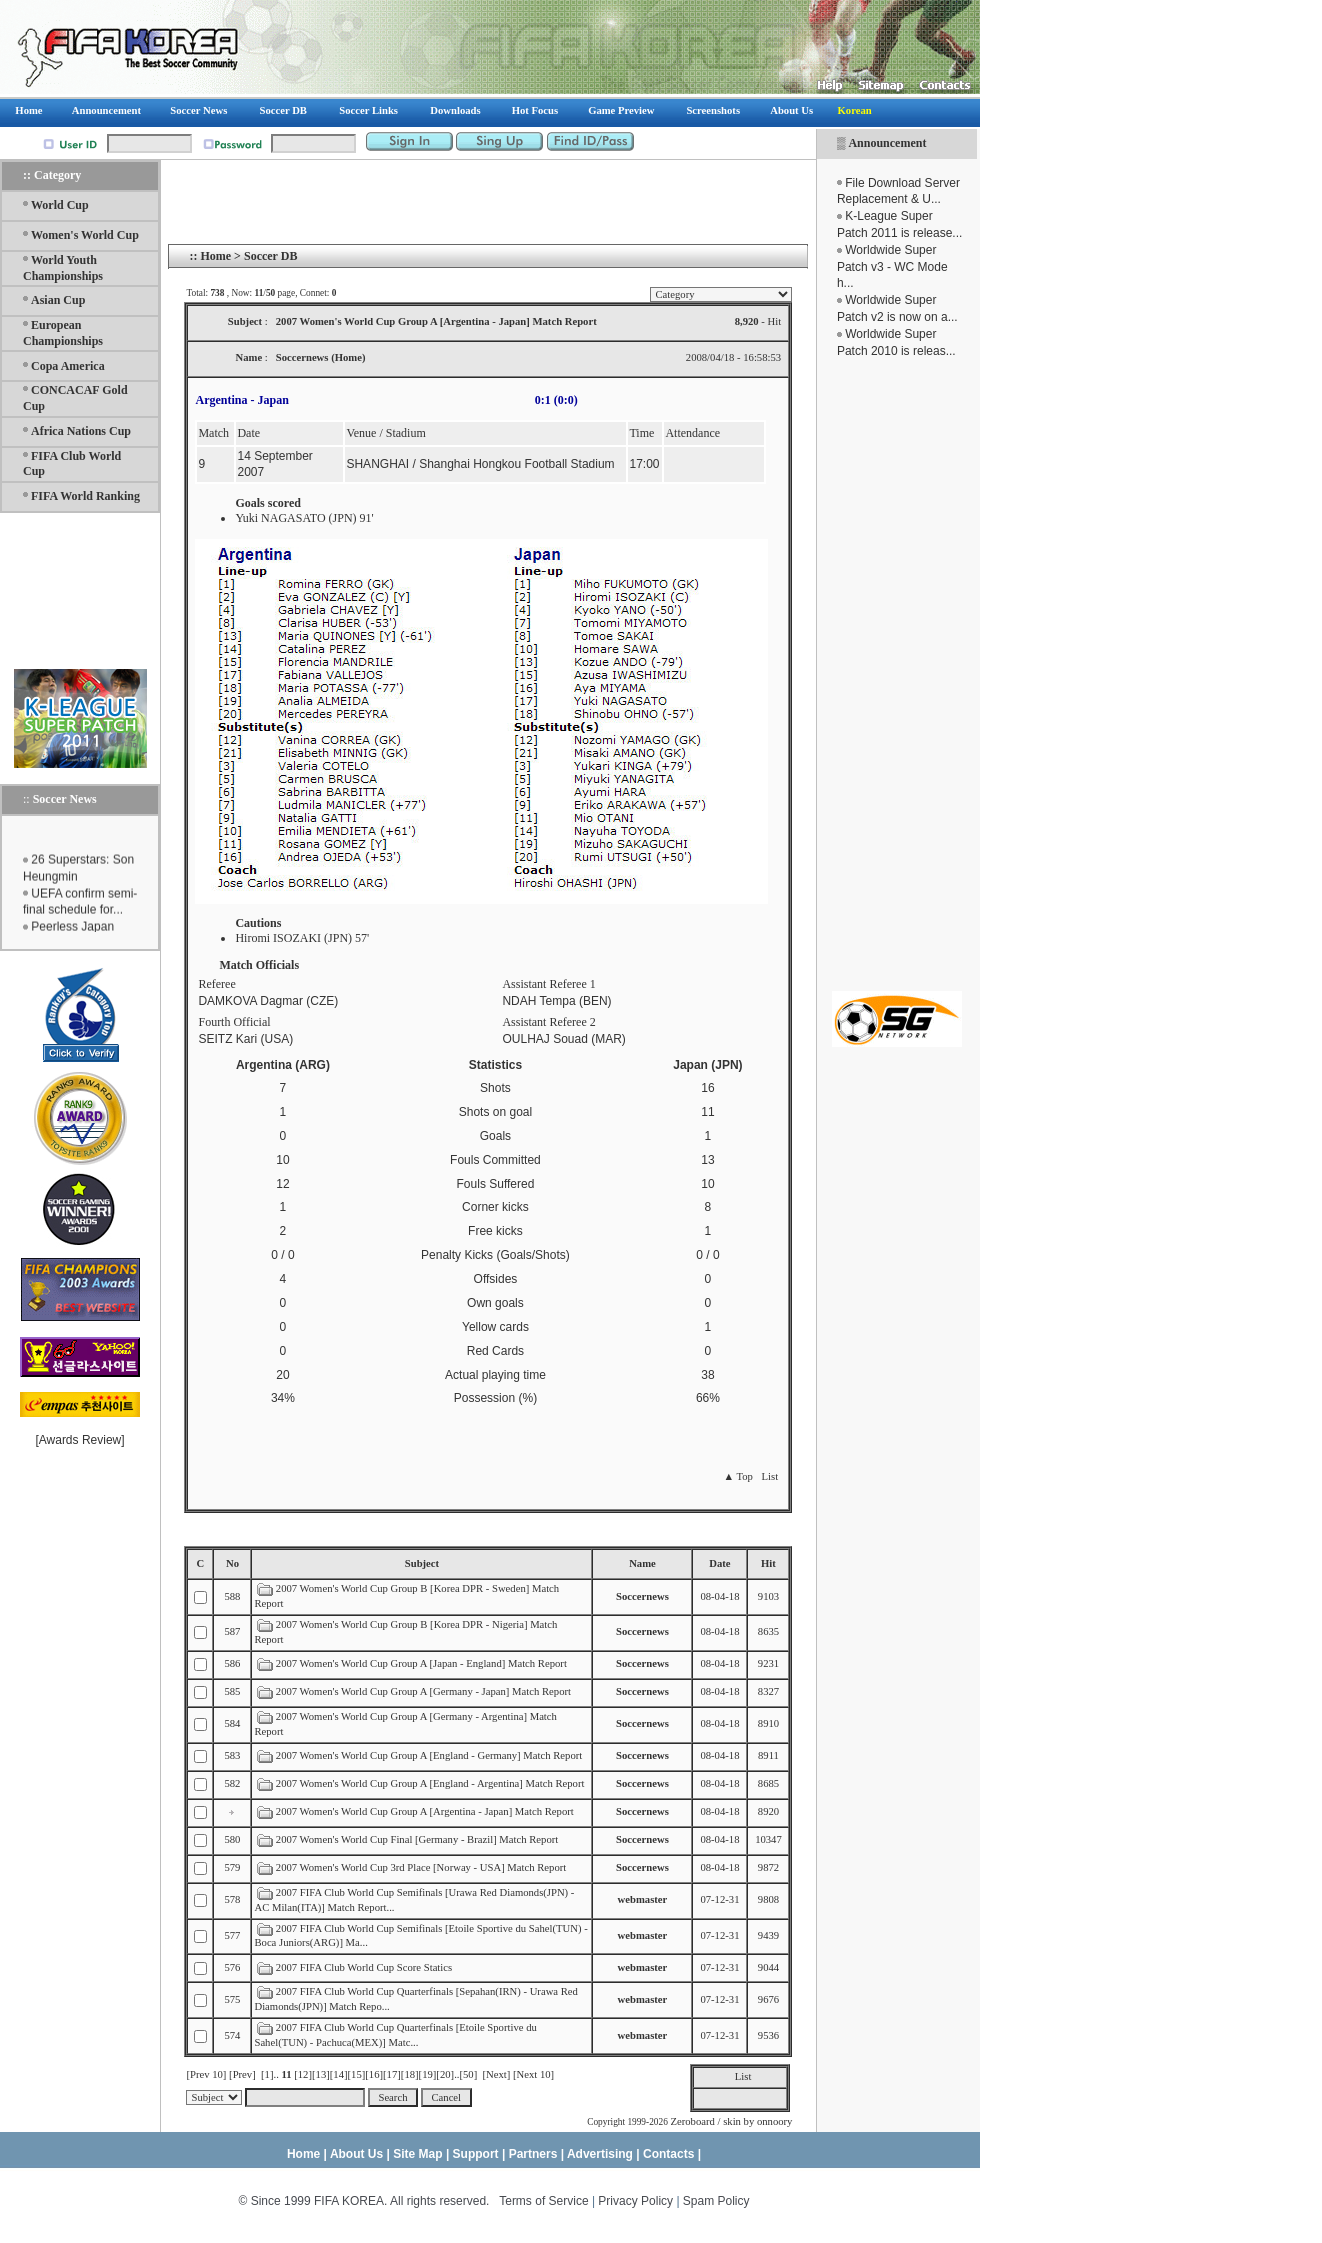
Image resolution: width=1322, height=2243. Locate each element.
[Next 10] (533, 2074)
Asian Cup (58, 300)
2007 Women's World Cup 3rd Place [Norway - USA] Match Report (421, 1867)
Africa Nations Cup (81, 431)
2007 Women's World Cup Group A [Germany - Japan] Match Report (423, 1691)
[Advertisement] (897, 675)
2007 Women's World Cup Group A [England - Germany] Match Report (429, 1755)
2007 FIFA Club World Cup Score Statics (364, 1967)
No (232, 1563)
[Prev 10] (206, 2074)
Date (719, 1563)
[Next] (497, 2074)
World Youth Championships (63, 268)
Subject (422, 1563)
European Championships (63, 333)
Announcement (887, 143)
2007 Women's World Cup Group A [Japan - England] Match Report (421, 1663)
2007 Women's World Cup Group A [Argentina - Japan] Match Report (425, 1811)
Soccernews (642, 1596)
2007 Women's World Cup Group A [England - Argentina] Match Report (430, 1783)
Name (642, 1563)
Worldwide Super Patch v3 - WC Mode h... (892, 267)
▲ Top (737, 1476)
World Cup (60, 205)
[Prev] (242, 2074)
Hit (768, 1563)
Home (215, 256)
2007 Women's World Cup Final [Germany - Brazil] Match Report (417, 1839)
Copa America (68, 366)
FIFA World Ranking (85, 496)
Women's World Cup (85, 235)
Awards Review (80, 1440)
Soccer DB (270, 256)
